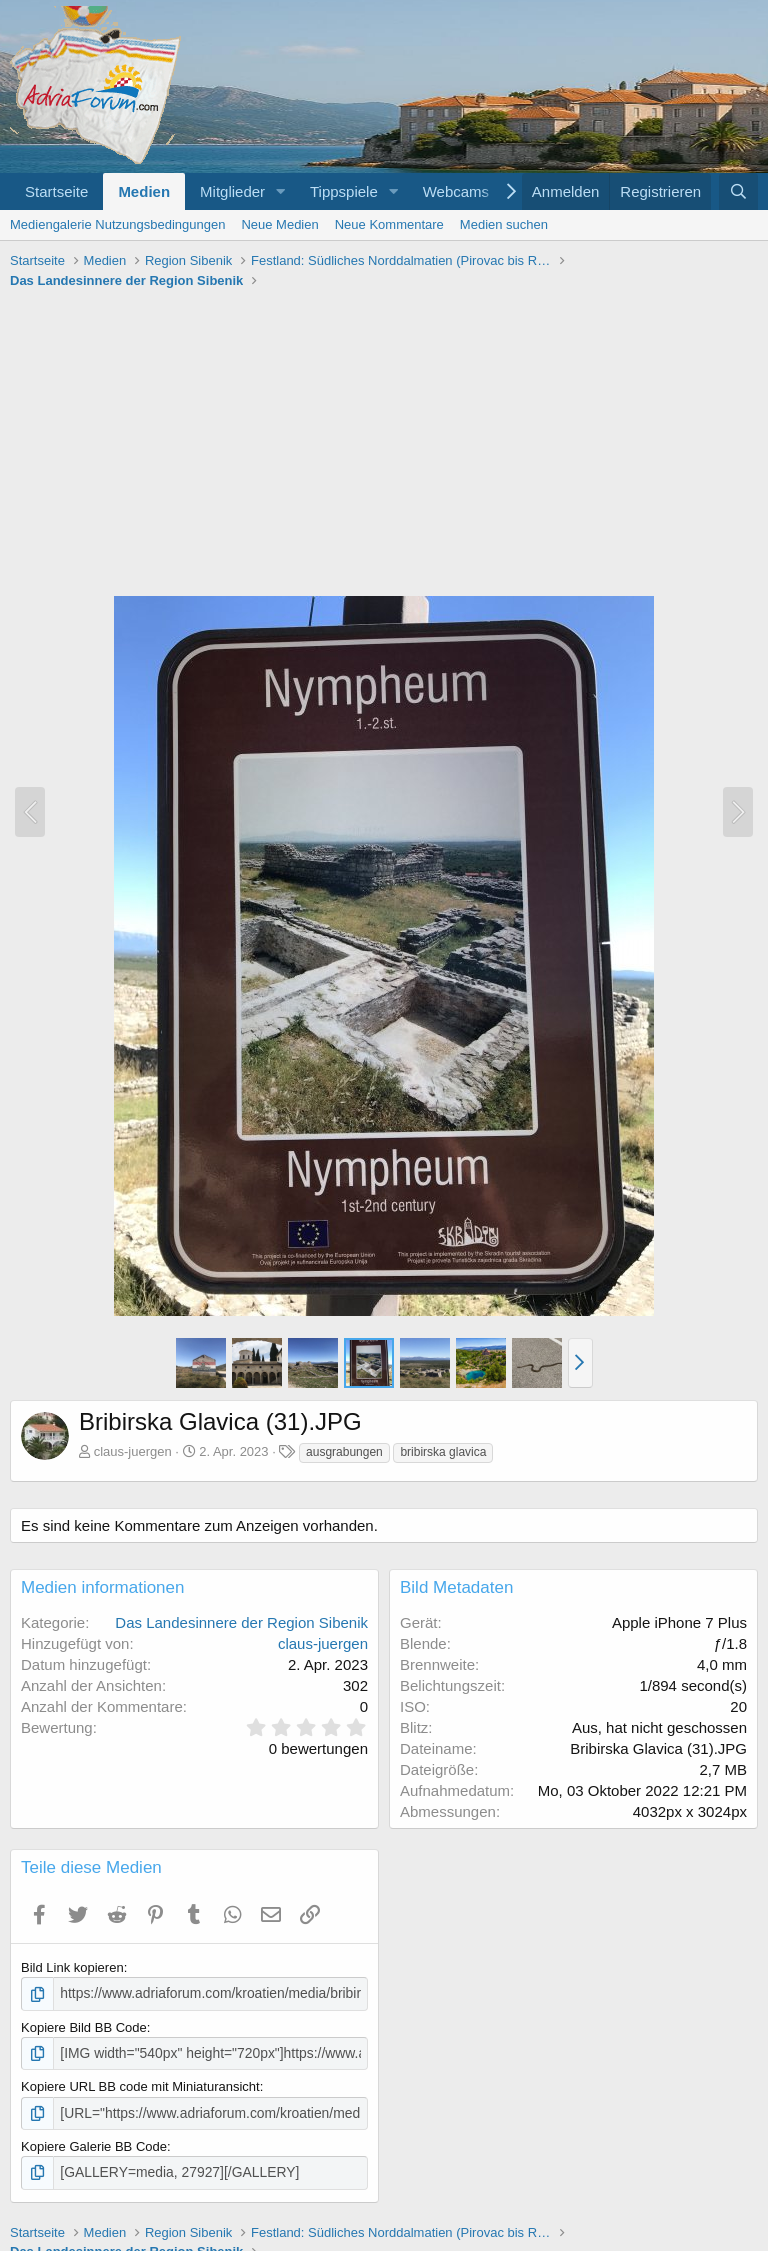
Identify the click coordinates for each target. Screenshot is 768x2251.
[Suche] (738, 191)
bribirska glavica (443, 1452)
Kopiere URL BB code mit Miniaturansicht (140, 2084)
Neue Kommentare (389, 224)
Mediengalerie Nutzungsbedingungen (117, 224)
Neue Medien (279, 224)
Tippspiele (344, 191)
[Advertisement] (384, 445)
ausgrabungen (344, 1452)
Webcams (456, 191)
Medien (144, 191)
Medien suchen (504, 224)
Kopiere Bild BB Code (84, 2026)
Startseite (56, 191)
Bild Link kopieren (72, 1967)
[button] (281, 191)
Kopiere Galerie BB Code (94, 2142)
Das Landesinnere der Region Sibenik (241, 1622)
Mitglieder (232, 191)
